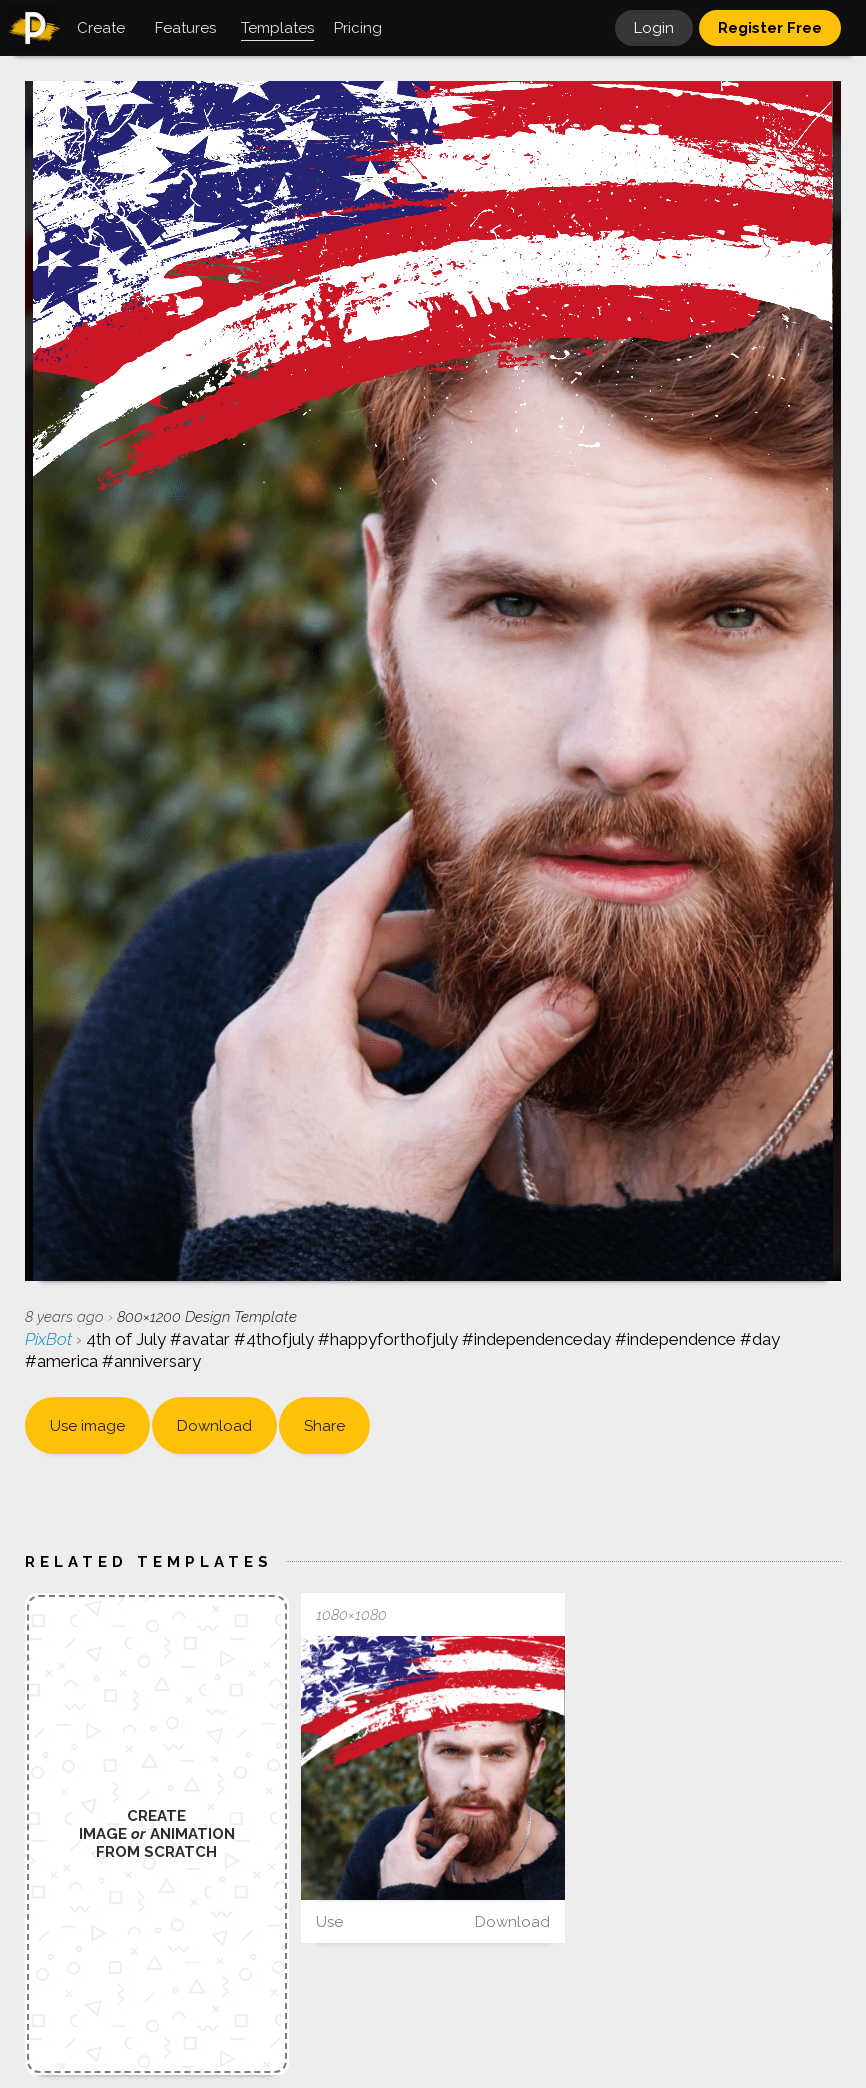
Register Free (770, 28)
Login (654, 28)
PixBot (50, 1339)
